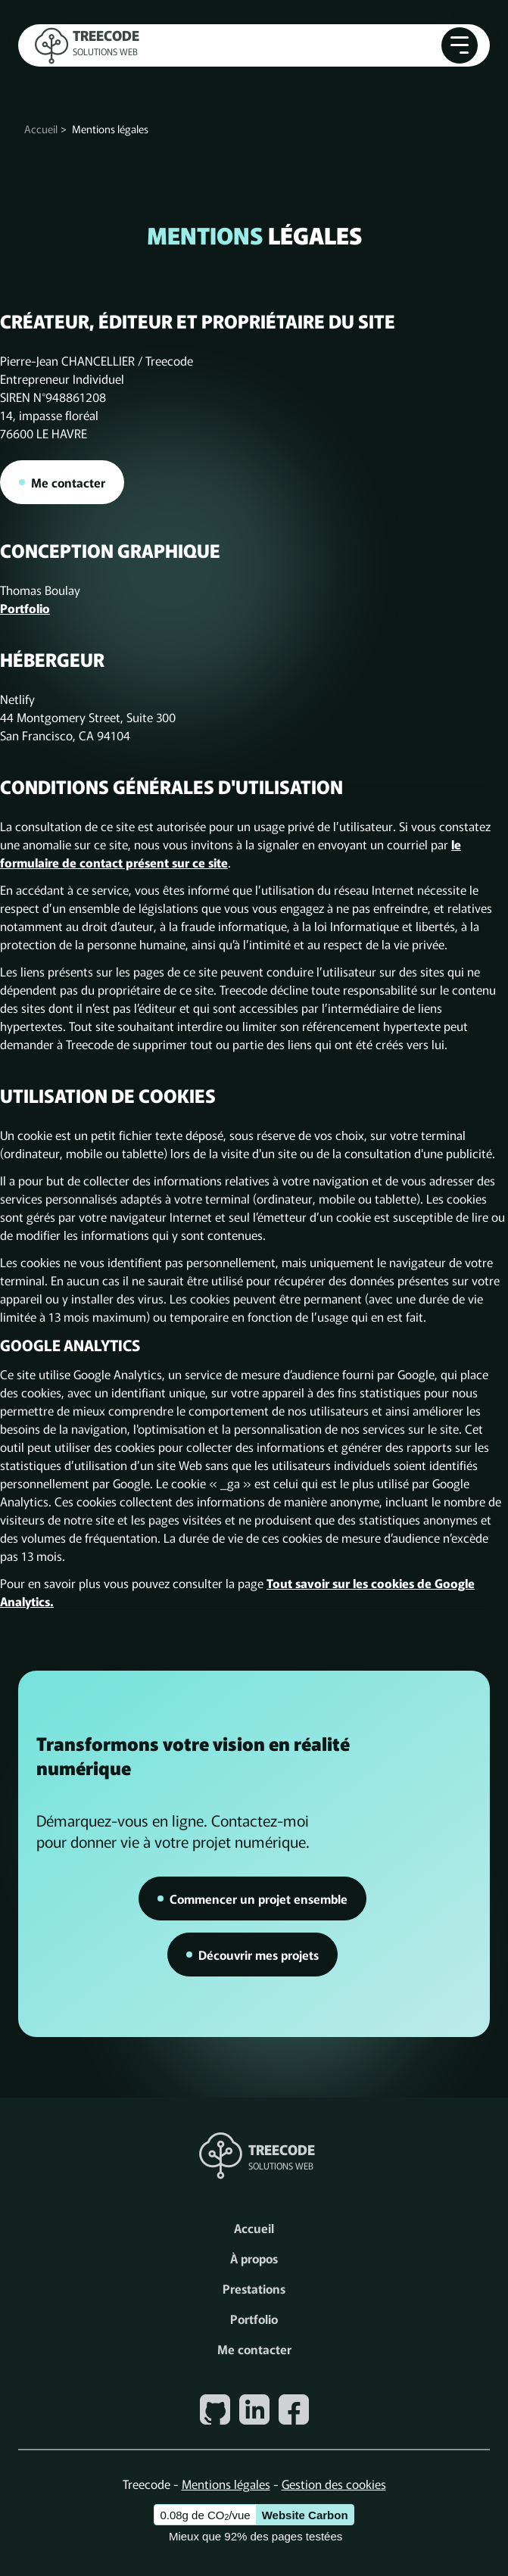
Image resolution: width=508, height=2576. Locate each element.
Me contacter (254, 2349)
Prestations (254, 2288)
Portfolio (25, 608)
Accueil (41, 128)
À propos (254, 2258)
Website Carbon (305, 2515)
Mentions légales (226, 2484)
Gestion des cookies (334, 2484)
